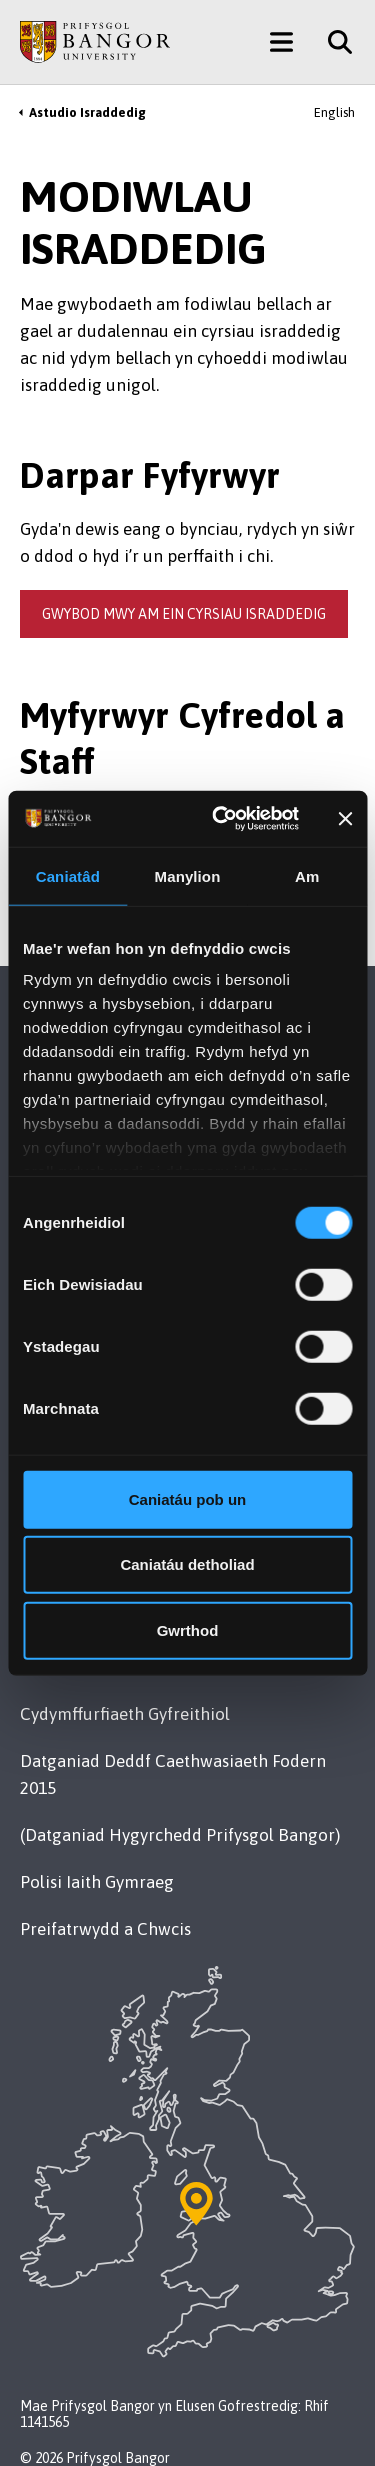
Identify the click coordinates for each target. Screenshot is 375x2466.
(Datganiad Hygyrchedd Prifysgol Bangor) (180, 1835)
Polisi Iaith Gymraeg (97, 1882)
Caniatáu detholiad (187, 1564)
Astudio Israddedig (87, 112)
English (334, 112)
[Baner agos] (345, 819)
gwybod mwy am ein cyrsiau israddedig (184, 614)
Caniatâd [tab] (68, 875)
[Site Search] (332, 42)
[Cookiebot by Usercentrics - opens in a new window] (221, 819)
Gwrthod (188, 1629)
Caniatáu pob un (188, 1498)
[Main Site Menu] (281, 42)
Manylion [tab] (188, 875)
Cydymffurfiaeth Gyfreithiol (125, 1714)
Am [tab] (307, 875)
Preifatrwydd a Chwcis (105, 1929)
